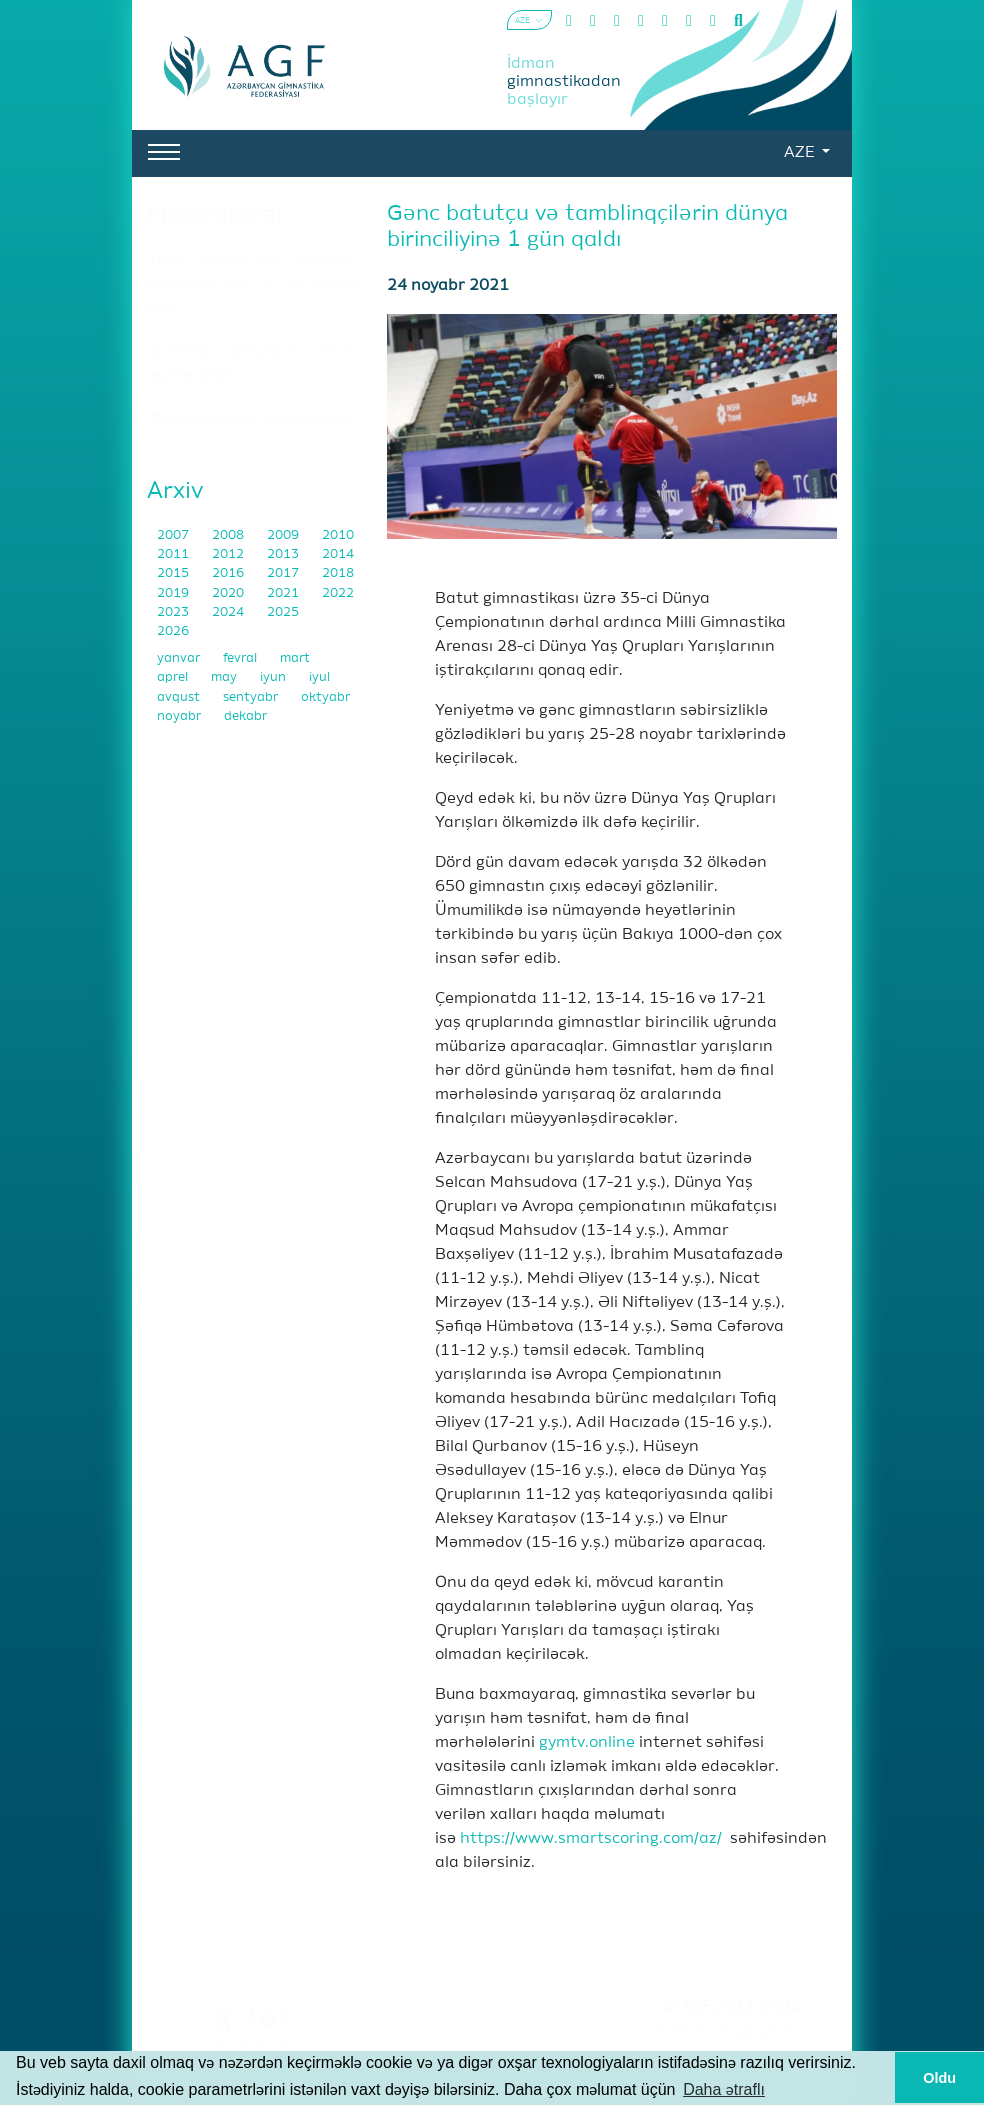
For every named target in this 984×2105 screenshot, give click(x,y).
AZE (801, 153)
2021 (284, 593)
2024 (229, 612)
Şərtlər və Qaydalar (732, 2032)
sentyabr (252, 697)
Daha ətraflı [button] (724, 2089)
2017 (284, 573)
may (225, 677)
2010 (338, 535)
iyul (319, 677)
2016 (229, 573)
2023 (174, 612)
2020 (229, 593)
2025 (283, 612)
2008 (229, 535)
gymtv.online (587, 1743)
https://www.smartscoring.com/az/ (591, 1839)
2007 (174, 535)
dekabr (245, 716)
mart (295, 658)
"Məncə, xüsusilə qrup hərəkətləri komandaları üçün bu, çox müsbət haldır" (252, 286)
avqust (180, 697)
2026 (173, 631)
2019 (174, 593)
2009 (284, 535)
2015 (174, 573)
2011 (174, 554)
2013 (284, 554)
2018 (338, 573)
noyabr (180, 716)
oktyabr (325, 697)
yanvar (180, 658)
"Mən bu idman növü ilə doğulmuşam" (251, 418)
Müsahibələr (216, 215)
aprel (174, 677)
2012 (229, 554)
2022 (338, 593)
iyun (274, 677)
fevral (241, 658)
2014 (338, 554)
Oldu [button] (939, 2078)
